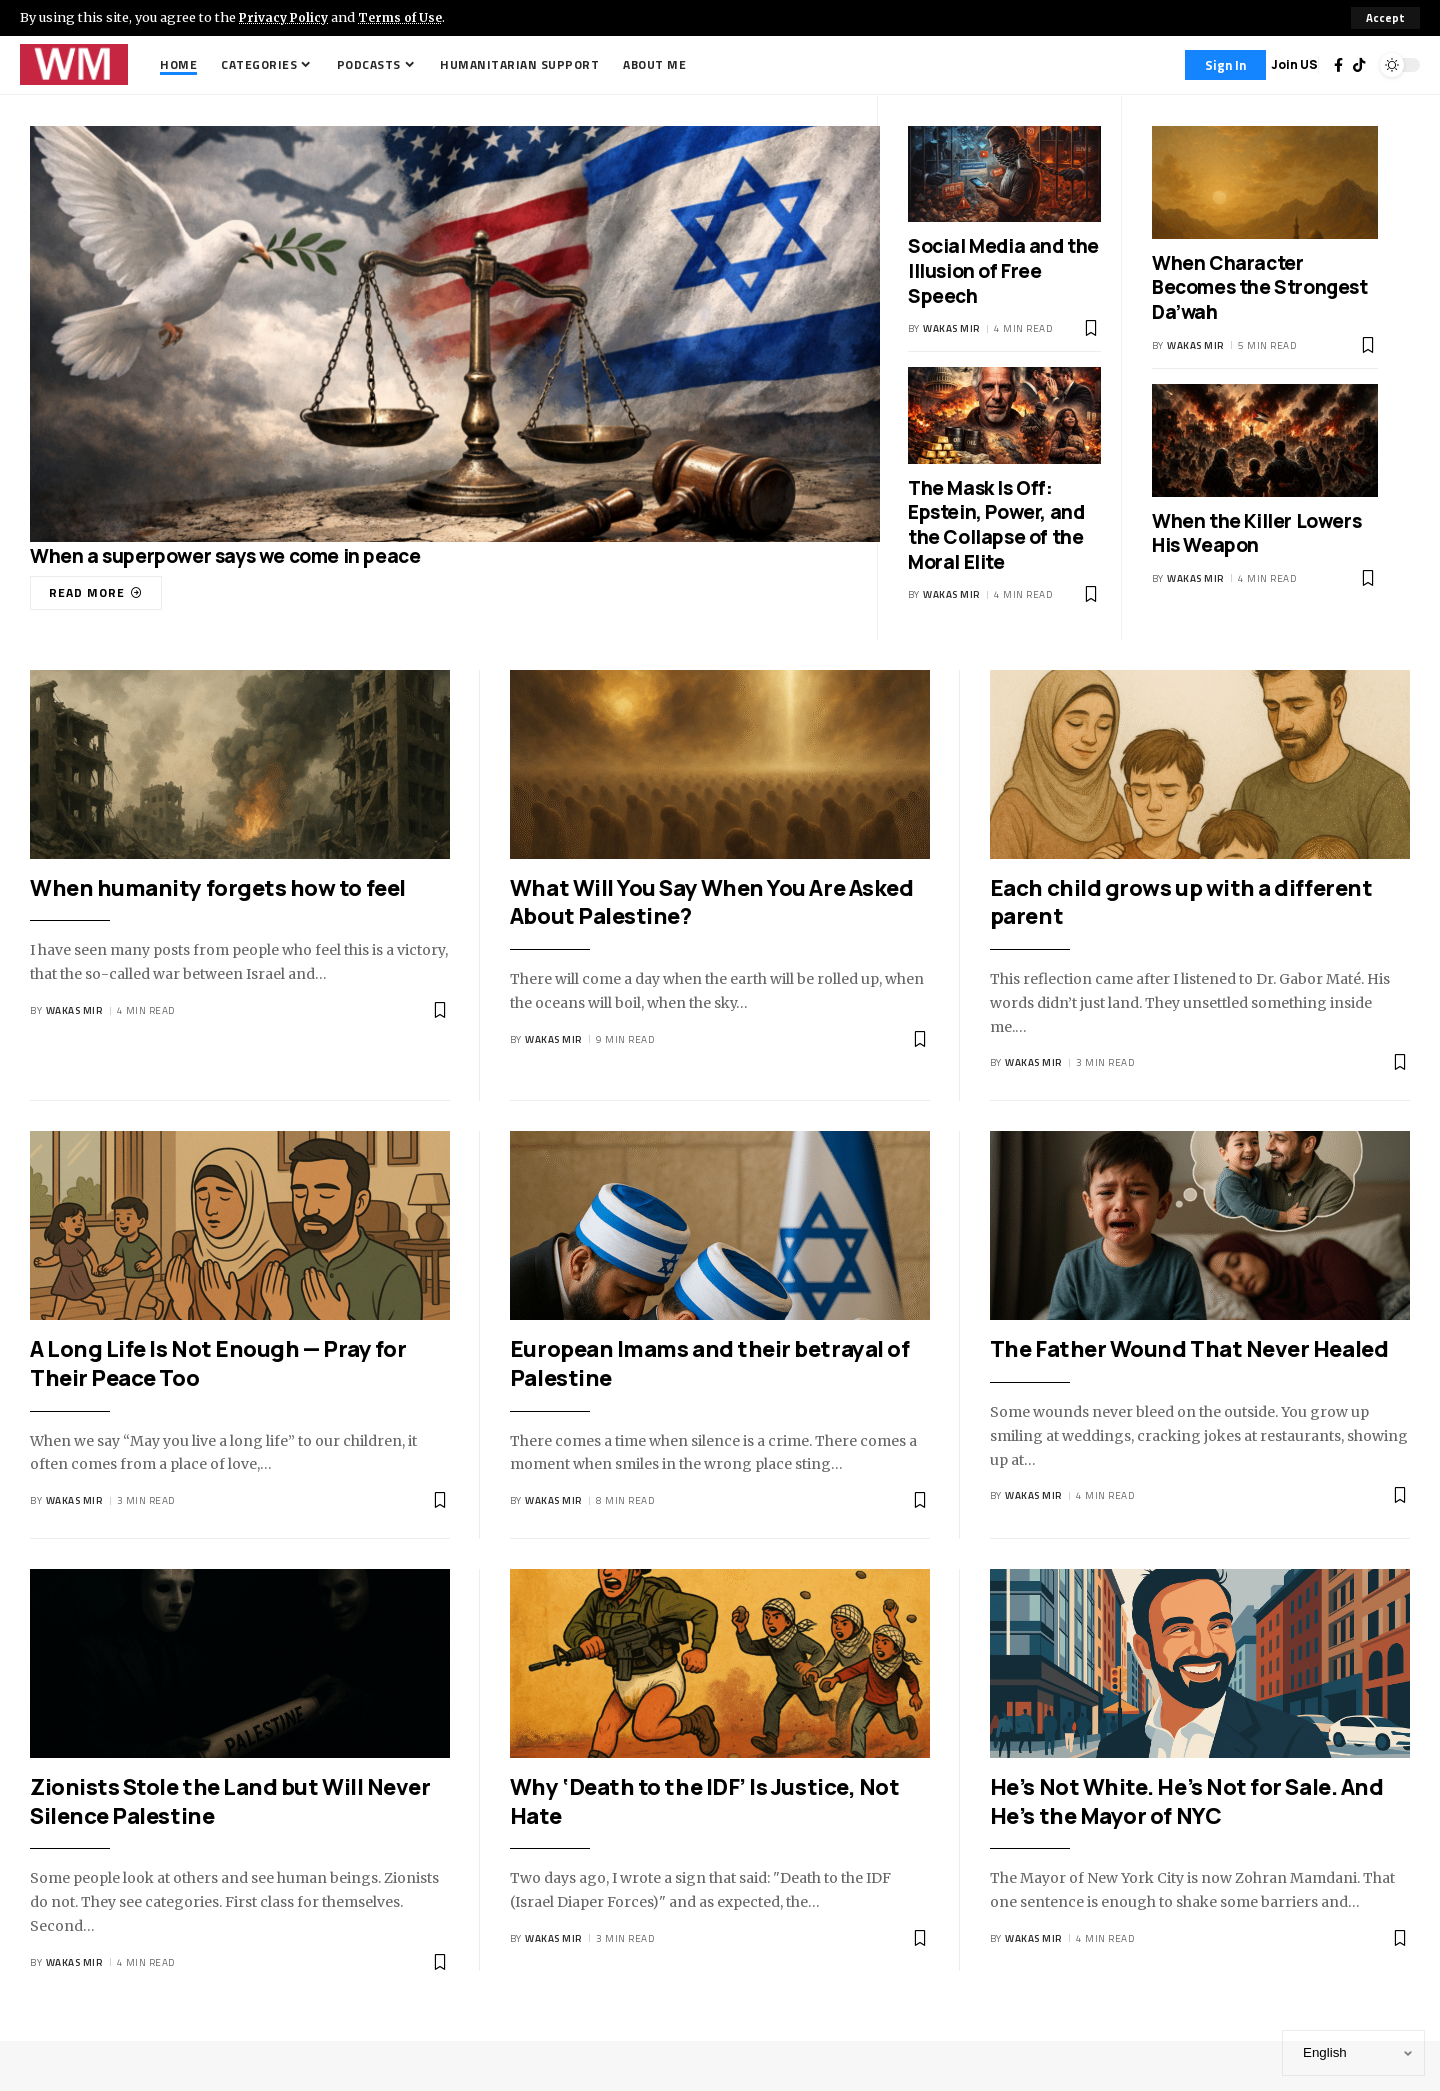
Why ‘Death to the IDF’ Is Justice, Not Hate (704, 1801)
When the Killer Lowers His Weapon (1256, 533)
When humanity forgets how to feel (218, 888)
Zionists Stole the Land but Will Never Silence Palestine (230, 1801)
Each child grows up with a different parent (1181, 902)
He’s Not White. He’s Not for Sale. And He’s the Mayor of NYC (1186, 1801)
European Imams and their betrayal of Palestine (709, 1364)
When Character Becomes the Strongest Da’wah (1260, 287)
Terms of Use (406, 17)
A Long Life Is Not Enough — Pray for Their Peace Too (218, 1364)
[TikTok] (1359, 65)
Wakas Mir (951, 329)
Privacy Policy (286, 17)
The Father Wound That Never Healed (1189, 1350)
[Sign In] (1225, 65)
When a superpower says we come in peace (225, 556)
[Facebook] (1338, 65)
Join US (1294, 64)
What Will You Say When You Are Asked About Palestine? (711, 902)
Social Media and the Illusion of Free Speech (1003, 270)
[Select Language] (1353, 2053)
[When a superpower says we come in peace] (96, 593)
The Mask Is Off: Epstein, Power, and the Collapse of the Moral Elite (996, 525)
